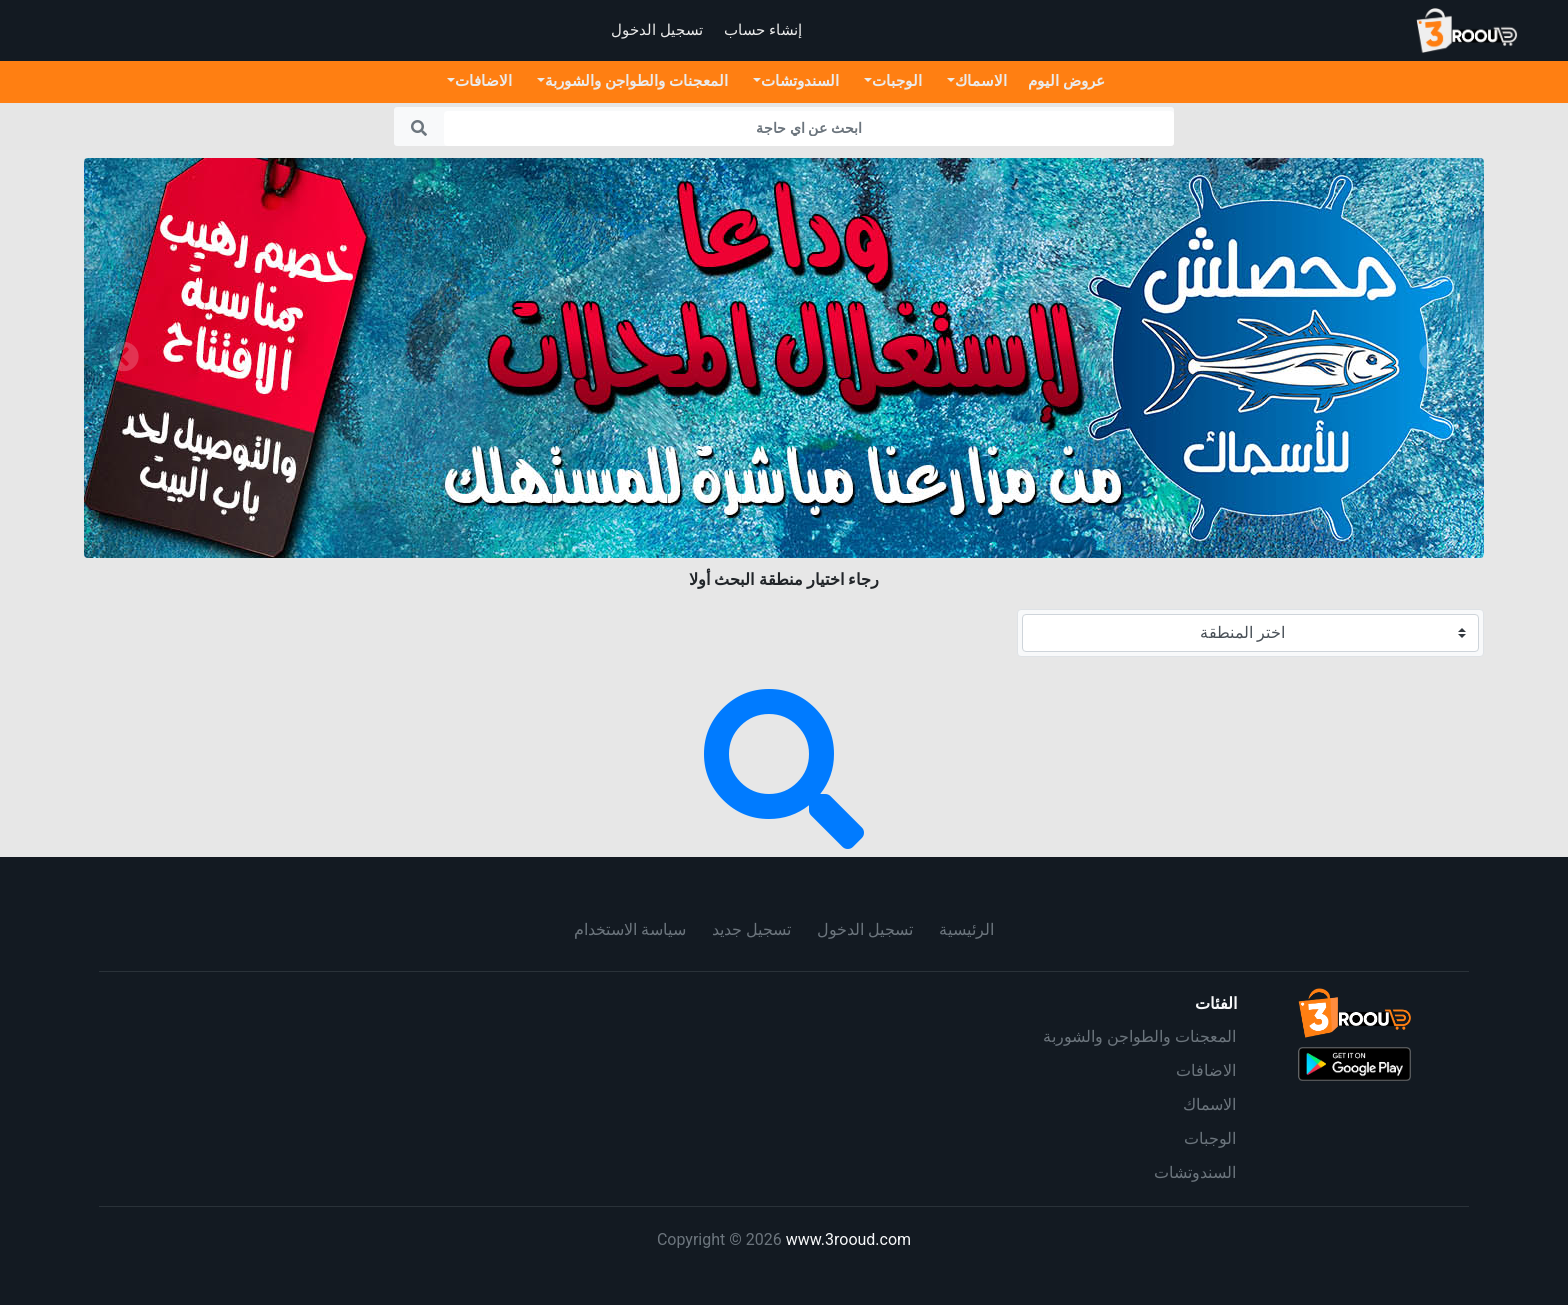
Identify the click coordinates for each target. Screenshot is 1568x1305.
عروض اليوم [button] (1066, 80)
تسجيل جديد (751, 929)
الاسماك (1209, 1104)
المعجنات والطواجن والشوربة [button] (636, 80)
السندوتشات (1195, 1172)
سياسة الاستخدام (630, 929)
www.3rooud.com (848, 1239)
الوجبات (1210, 1138)
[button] (124, 358)
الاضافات (1206, 1070)
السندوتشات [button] (800, 80)
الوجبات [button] (897, 80)
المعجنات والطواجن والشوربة (1139, 1036)
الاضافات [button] (483, 80)
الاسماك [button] (981, 80)
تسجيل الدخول (865, 929)
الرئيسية (966, 929)
